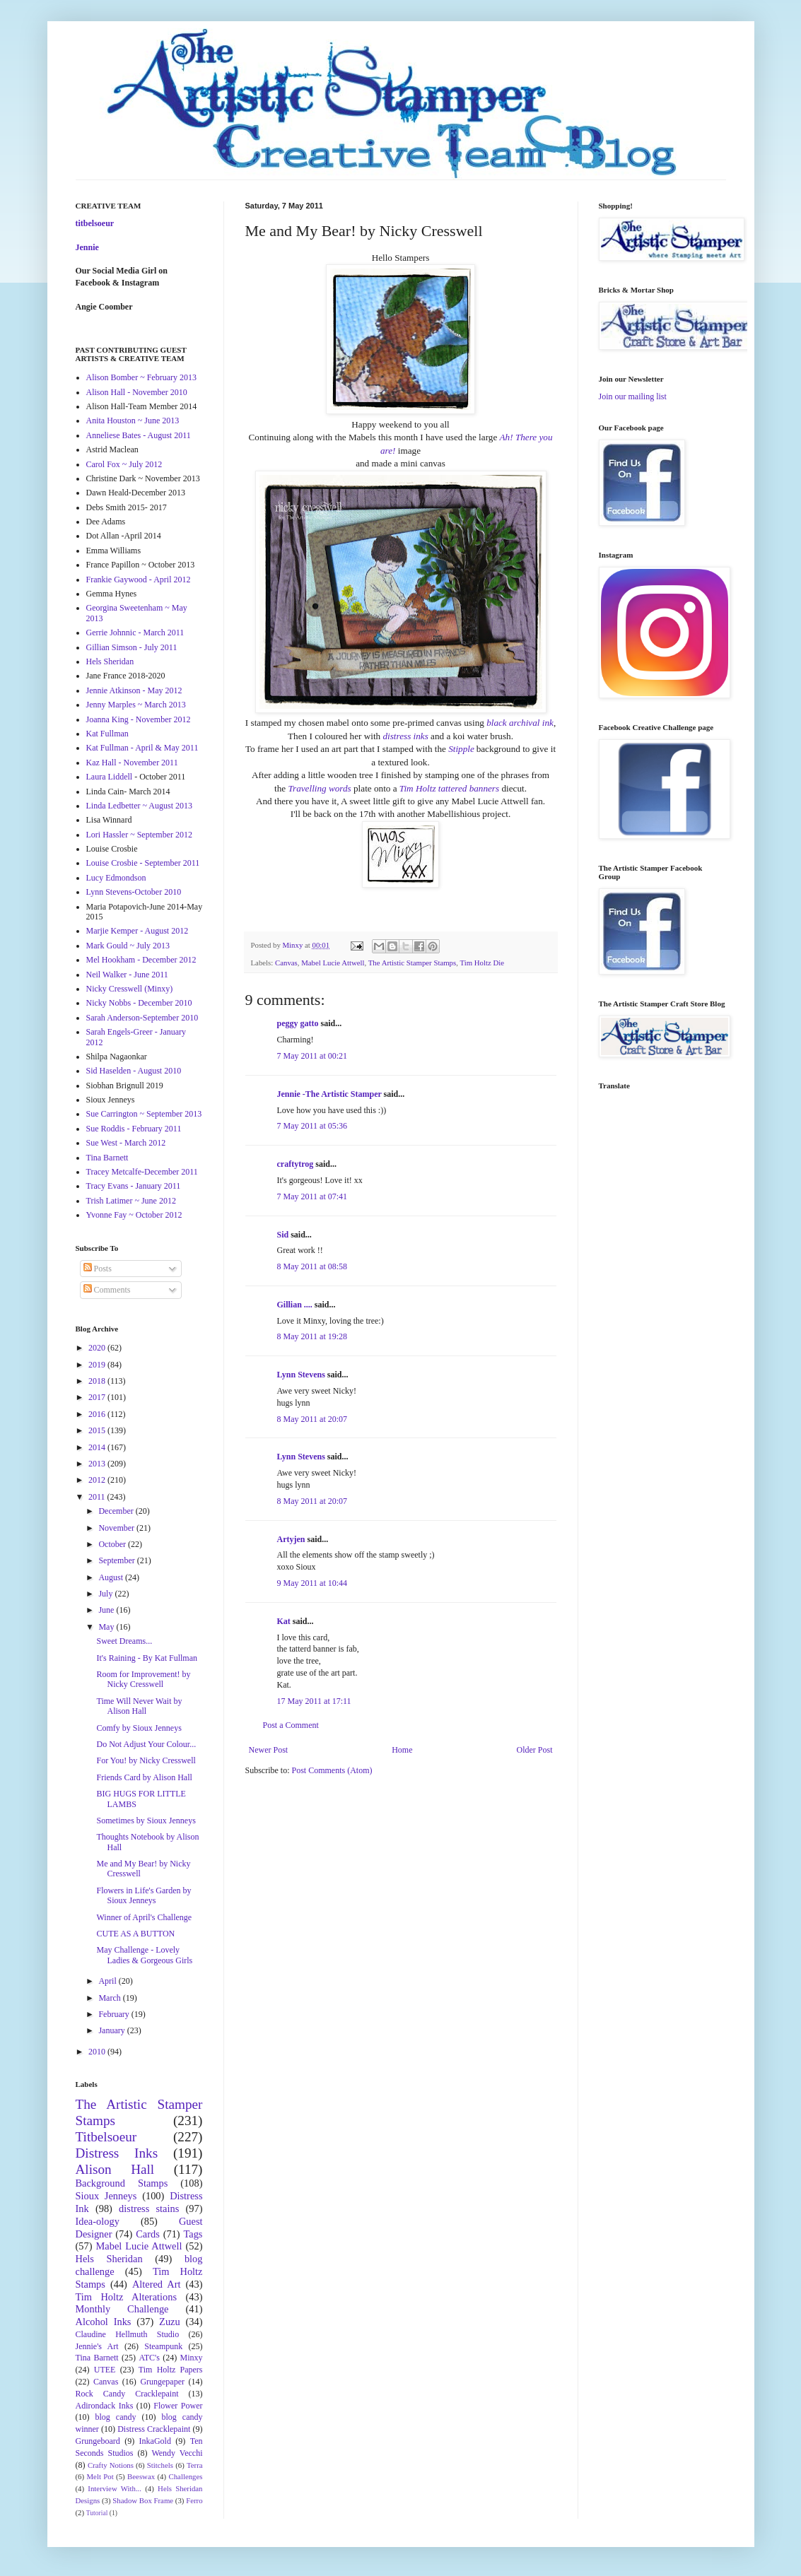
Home (402, 1750)
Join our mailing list (633, 396)
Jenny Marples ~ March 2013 (136, 705)
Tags (193, 2234)
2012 (97, 1480)
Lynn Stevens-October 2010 (134, 892)
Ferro (194, 2500)
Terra (195, 2465)
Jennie (87, 247)
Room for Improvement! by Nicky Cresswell (143, 1679)
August (111, 1577)
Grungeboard (98, 2441)
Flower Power (177, 2406)
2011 (97, 1497)
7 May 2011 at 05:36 (312, 1126)
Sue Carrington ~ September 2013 (144, 1114)
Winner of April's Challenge (144, 1917)
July (106, 1594)
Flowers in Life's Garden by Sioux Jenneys (143, 1895)
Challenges (186, 2476)
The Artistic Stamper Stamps (412, 962)
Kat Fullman (107, 734)
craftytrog (295, 1164)
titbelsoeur (95, 223)
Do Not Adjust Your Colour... (146, 1744)
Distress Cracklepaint (153, 2429)
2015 (97, 1430)
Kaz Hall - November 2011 (132, 762)
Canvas (286, 962)
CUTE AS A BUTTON (135, 1934)
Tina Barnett (107, 1158)
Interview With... (114, 2488)
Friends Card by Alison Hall (144, 1777)
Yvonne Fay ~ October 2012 (134, 1215)
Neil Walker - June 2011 (127, 975)
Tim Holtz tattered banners (449, 788)
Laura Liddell (109, 777)
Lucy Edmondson (116, 878)
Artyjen (291, 1539)
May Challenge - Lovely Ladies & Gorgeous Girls (144, 1955)
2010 (97, 2052)
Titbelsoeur (106, 2136)
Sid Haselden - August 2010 (134, 1071)
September (117, 1560)
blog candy (115, 2417)
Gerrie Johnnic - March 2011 (135, 632)
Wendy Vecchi (176, 2453)
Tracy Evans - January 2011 (133, 1186)
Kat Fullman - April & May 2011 (142, 748)
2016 (97, 1414)
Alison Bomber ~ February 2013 (141, 377)
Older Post (535, 1750)
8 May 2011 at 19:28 (312, 1336)
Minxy (191, 2358)
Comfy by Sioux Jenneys (138, 1728)
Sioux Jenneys (106, 2195)
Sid (283, 1235)
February (114, 2014)
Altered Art (156, 2284)
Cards (148, 2234)
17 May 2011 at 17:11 (314, 1701)
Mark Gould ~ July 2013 (128, 946)
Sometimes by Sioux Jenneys (145, 1820)
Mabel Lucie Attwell (332, 962)
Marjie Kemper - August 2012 (137, 931)
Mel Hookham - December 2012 (141, 960)
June (107, 1610)
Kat (284, 1621)
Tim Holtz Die (482, 962)
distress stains (149, 2208)
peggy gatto (298, 1023)
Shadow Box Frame (142, 2500)
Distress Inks (117, 2153)
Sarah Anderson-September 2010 (142, 1018)
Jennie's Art (97, 2346)
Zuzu (169, 2321)
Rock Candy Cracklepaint (127, 2394)
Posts (97, 1269)
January (112, 2030)
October (113, 1544)
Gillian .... (294, 1305)
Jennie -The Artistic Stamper (329, 1094)
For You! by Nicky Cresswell (145, 1760)
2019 (97, 1365)
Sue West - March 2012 (126, 1143)
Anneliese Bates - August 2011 (138, 435)
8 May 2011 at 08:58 (312, 1266)
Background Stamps (122, 2183)
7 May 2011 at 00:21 (312, 1056)
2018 (97, 1381)
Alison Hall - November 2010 (136, 392)
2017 (97, 1397)
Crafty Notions (111, 2465)
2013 (97, 1464)
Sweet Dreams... (124, 1641)
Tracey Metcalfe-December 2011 (142, 1172)
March (110, 1998)
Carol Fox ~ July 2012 (124, 464)
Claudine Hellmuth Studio (128, 2334)
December (116, 1511)
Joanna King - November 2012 (138, 719)
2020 (97, 1348)
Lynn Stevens (301, 1375)
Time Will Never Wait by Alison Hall (139, 1706)
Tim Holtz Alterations (126, 2296)
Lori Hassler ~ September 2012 (139, 835)
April (108, 1981)
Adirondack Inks (105, 2406)
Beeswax (141, 2476)
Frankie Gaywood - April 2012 (138, 579)
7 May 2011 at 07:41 (312, 1196)
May (107, 1627)
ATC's (149, 2358)
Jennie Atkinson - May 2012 (134, 690)
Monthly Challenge (122, 2309)
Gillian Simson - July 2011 (131, 647)
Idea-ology (97, 2221)
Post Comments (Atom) (332, 1770)
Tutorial (97, 2513)
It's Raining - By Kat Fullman (146, 1658)
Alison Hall (115, 2169)
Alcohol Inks (103, 2321)
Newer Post (268, 1750)
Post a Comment (291, 1725)
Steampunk (163, 2346)
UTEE (105, 2370)
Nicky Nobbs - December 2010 (139, 1003)
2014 (97, 1447)
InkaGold (155, 2441)
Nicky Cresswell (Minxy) (129, 989)
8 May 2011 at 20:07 (312, 1419)
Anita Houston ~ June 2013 (133, 420)
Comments (107, 1290)
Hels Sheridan (110, 661)
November (117, 1528)
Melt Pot (100, 2476)
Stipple (461, 748)
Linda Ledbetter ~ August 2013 (139, 806)
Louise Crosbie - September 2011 (143, 863)
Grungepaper (162, 2382)
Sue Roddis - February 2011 (134, 1129)
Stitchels (160, 2465)
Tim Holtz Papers (171, 2370)
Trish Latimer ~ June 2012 (131, 1201)
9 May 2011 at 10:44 (312, 1583)
